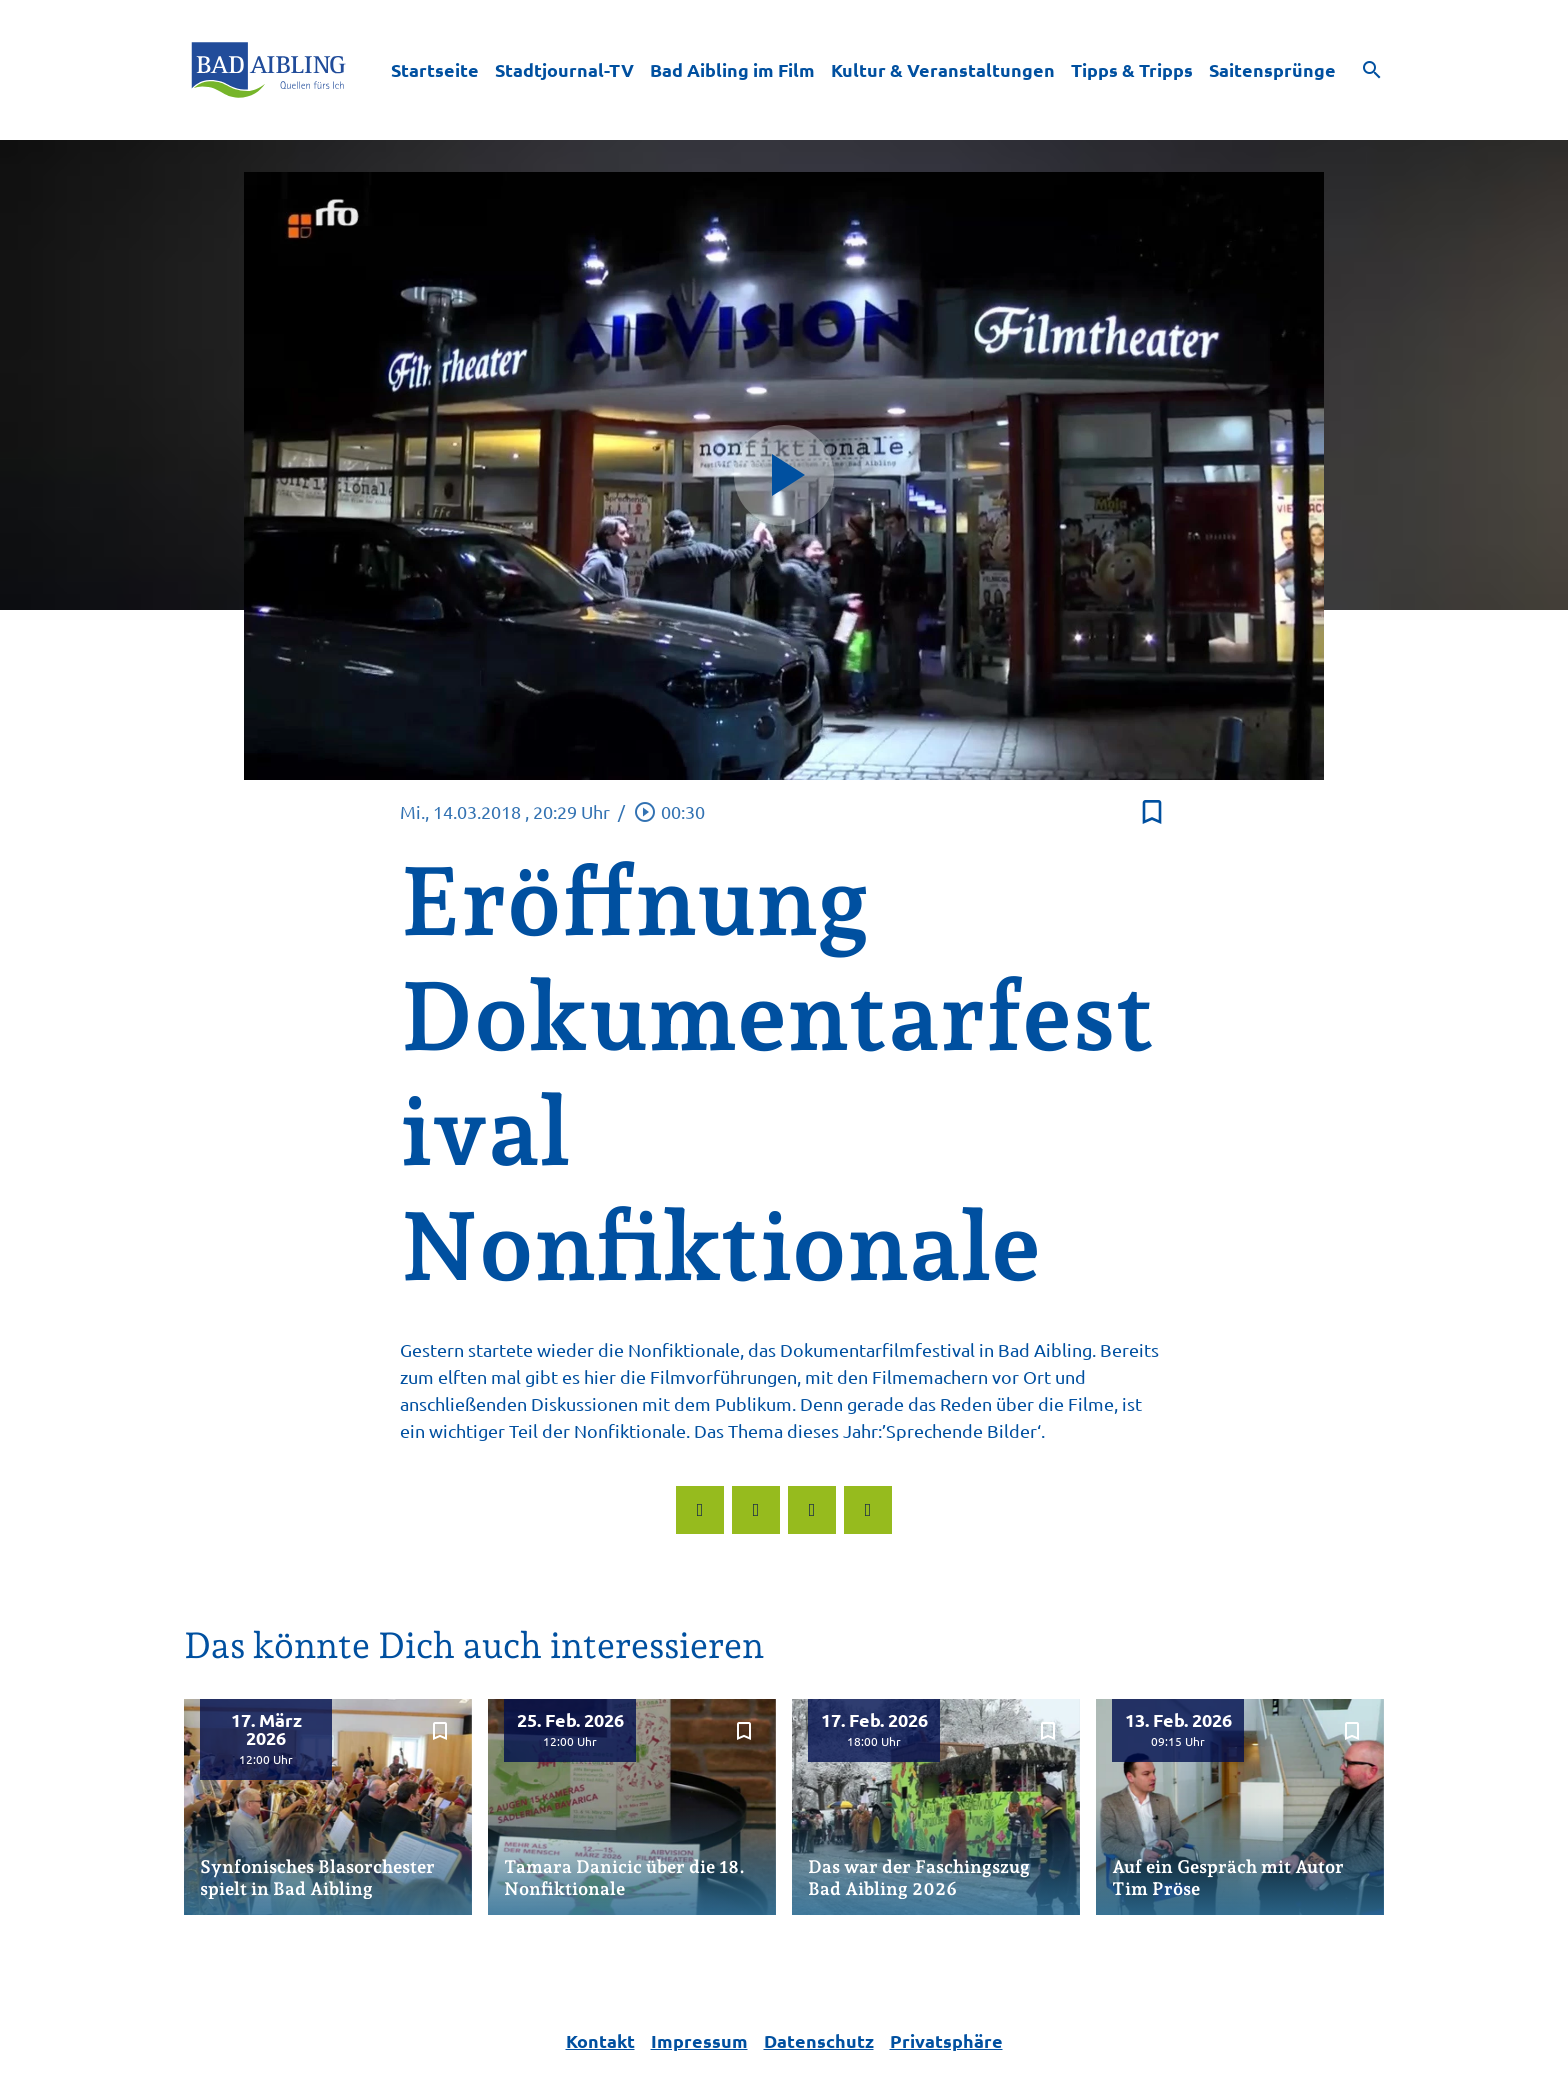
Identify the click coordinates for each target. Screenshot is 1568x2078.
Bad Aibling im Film (732, 69)
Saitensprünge (1272, 69)
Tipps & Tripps (1132, 69)
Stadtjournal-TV (564, 69)
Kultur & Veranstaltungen (943, 69)
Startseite (435, 69)
